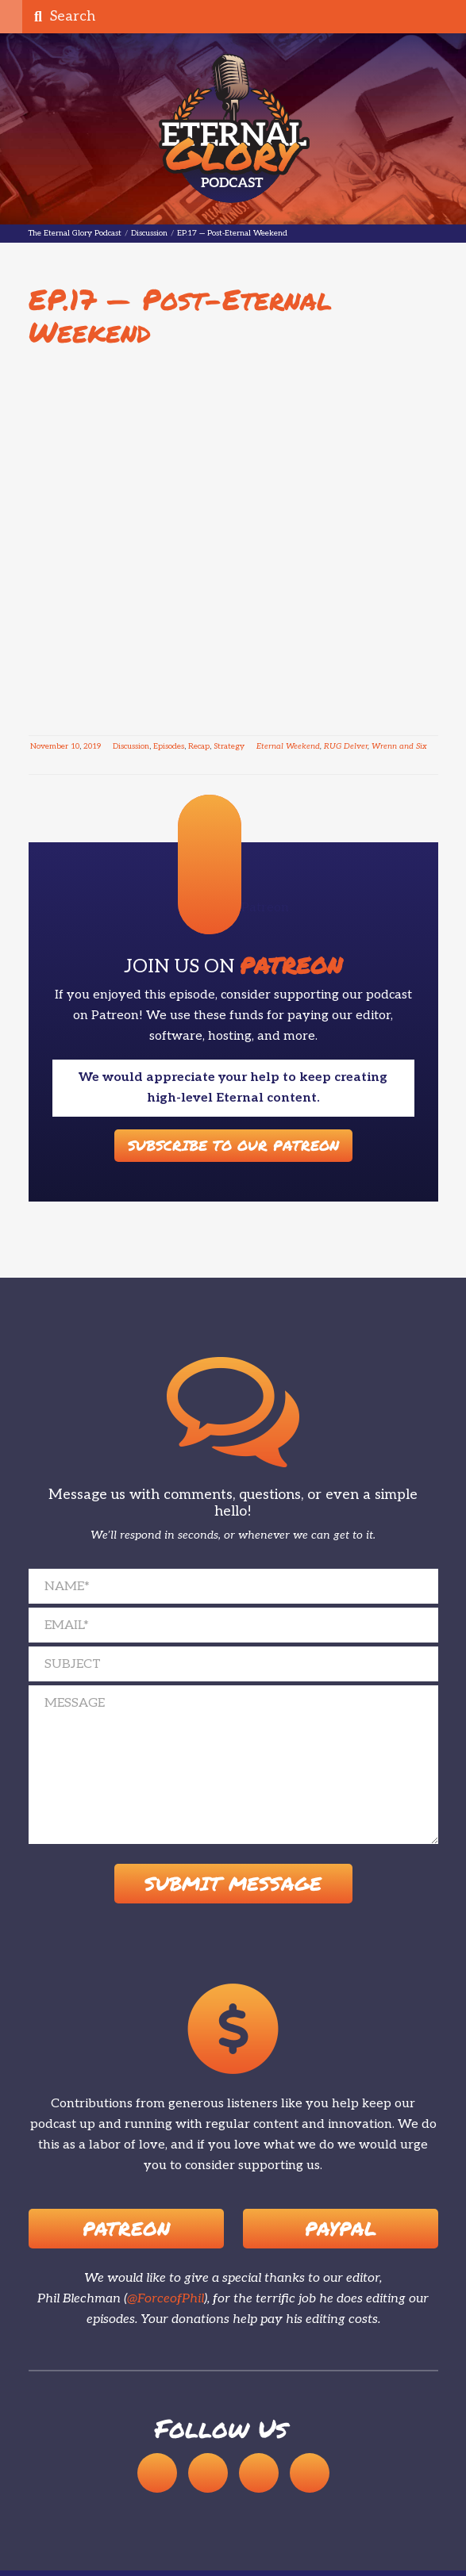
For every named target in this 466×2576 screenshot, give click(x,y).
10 (75, 746)
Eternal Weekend (288, 746)
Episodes (168, 746)
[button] (11, 16)
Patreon (126, 2229)
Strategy (229, 746)
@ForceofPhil (165, 2299)
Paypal (340, 2229)
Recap (199, 746)
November (49, 746)
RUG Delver (346, 746)
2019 (92, 746)
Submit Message (233, 1884)
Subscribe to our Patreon (233, 1145)
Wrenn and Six (399, 746)
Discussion (131, 746)
